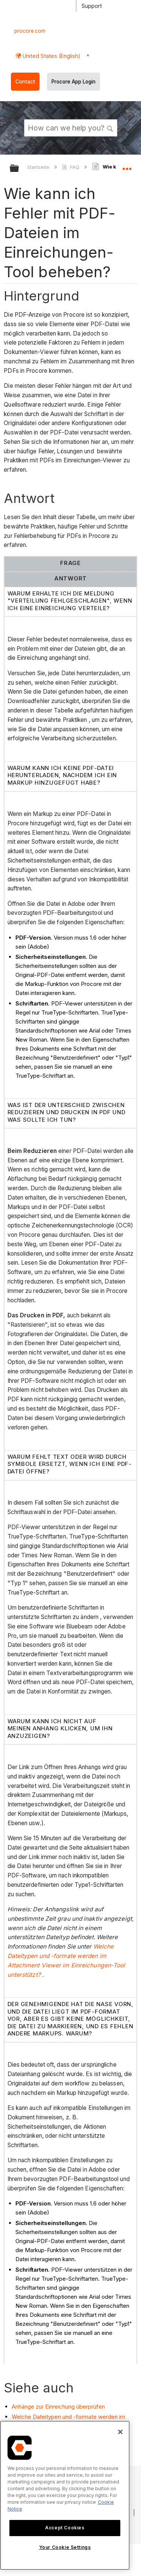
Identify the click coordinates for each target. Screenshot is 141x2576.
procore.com (29, 31)
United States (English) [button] (50, 56)
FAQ (71, 167)
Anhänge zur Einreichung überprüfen (58, 2406)
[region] (65, 2495)
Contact (25, 82)
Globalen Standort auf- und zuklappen (126, 166)
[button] (110, 127)
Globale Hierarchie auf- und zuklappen (19, 168)
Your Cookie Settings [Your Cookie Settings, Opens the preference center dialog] (65, 2547)
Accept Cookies (64, 2527)
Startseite (39, 167)
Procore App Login (74, 82)
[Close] (120, 2432)
